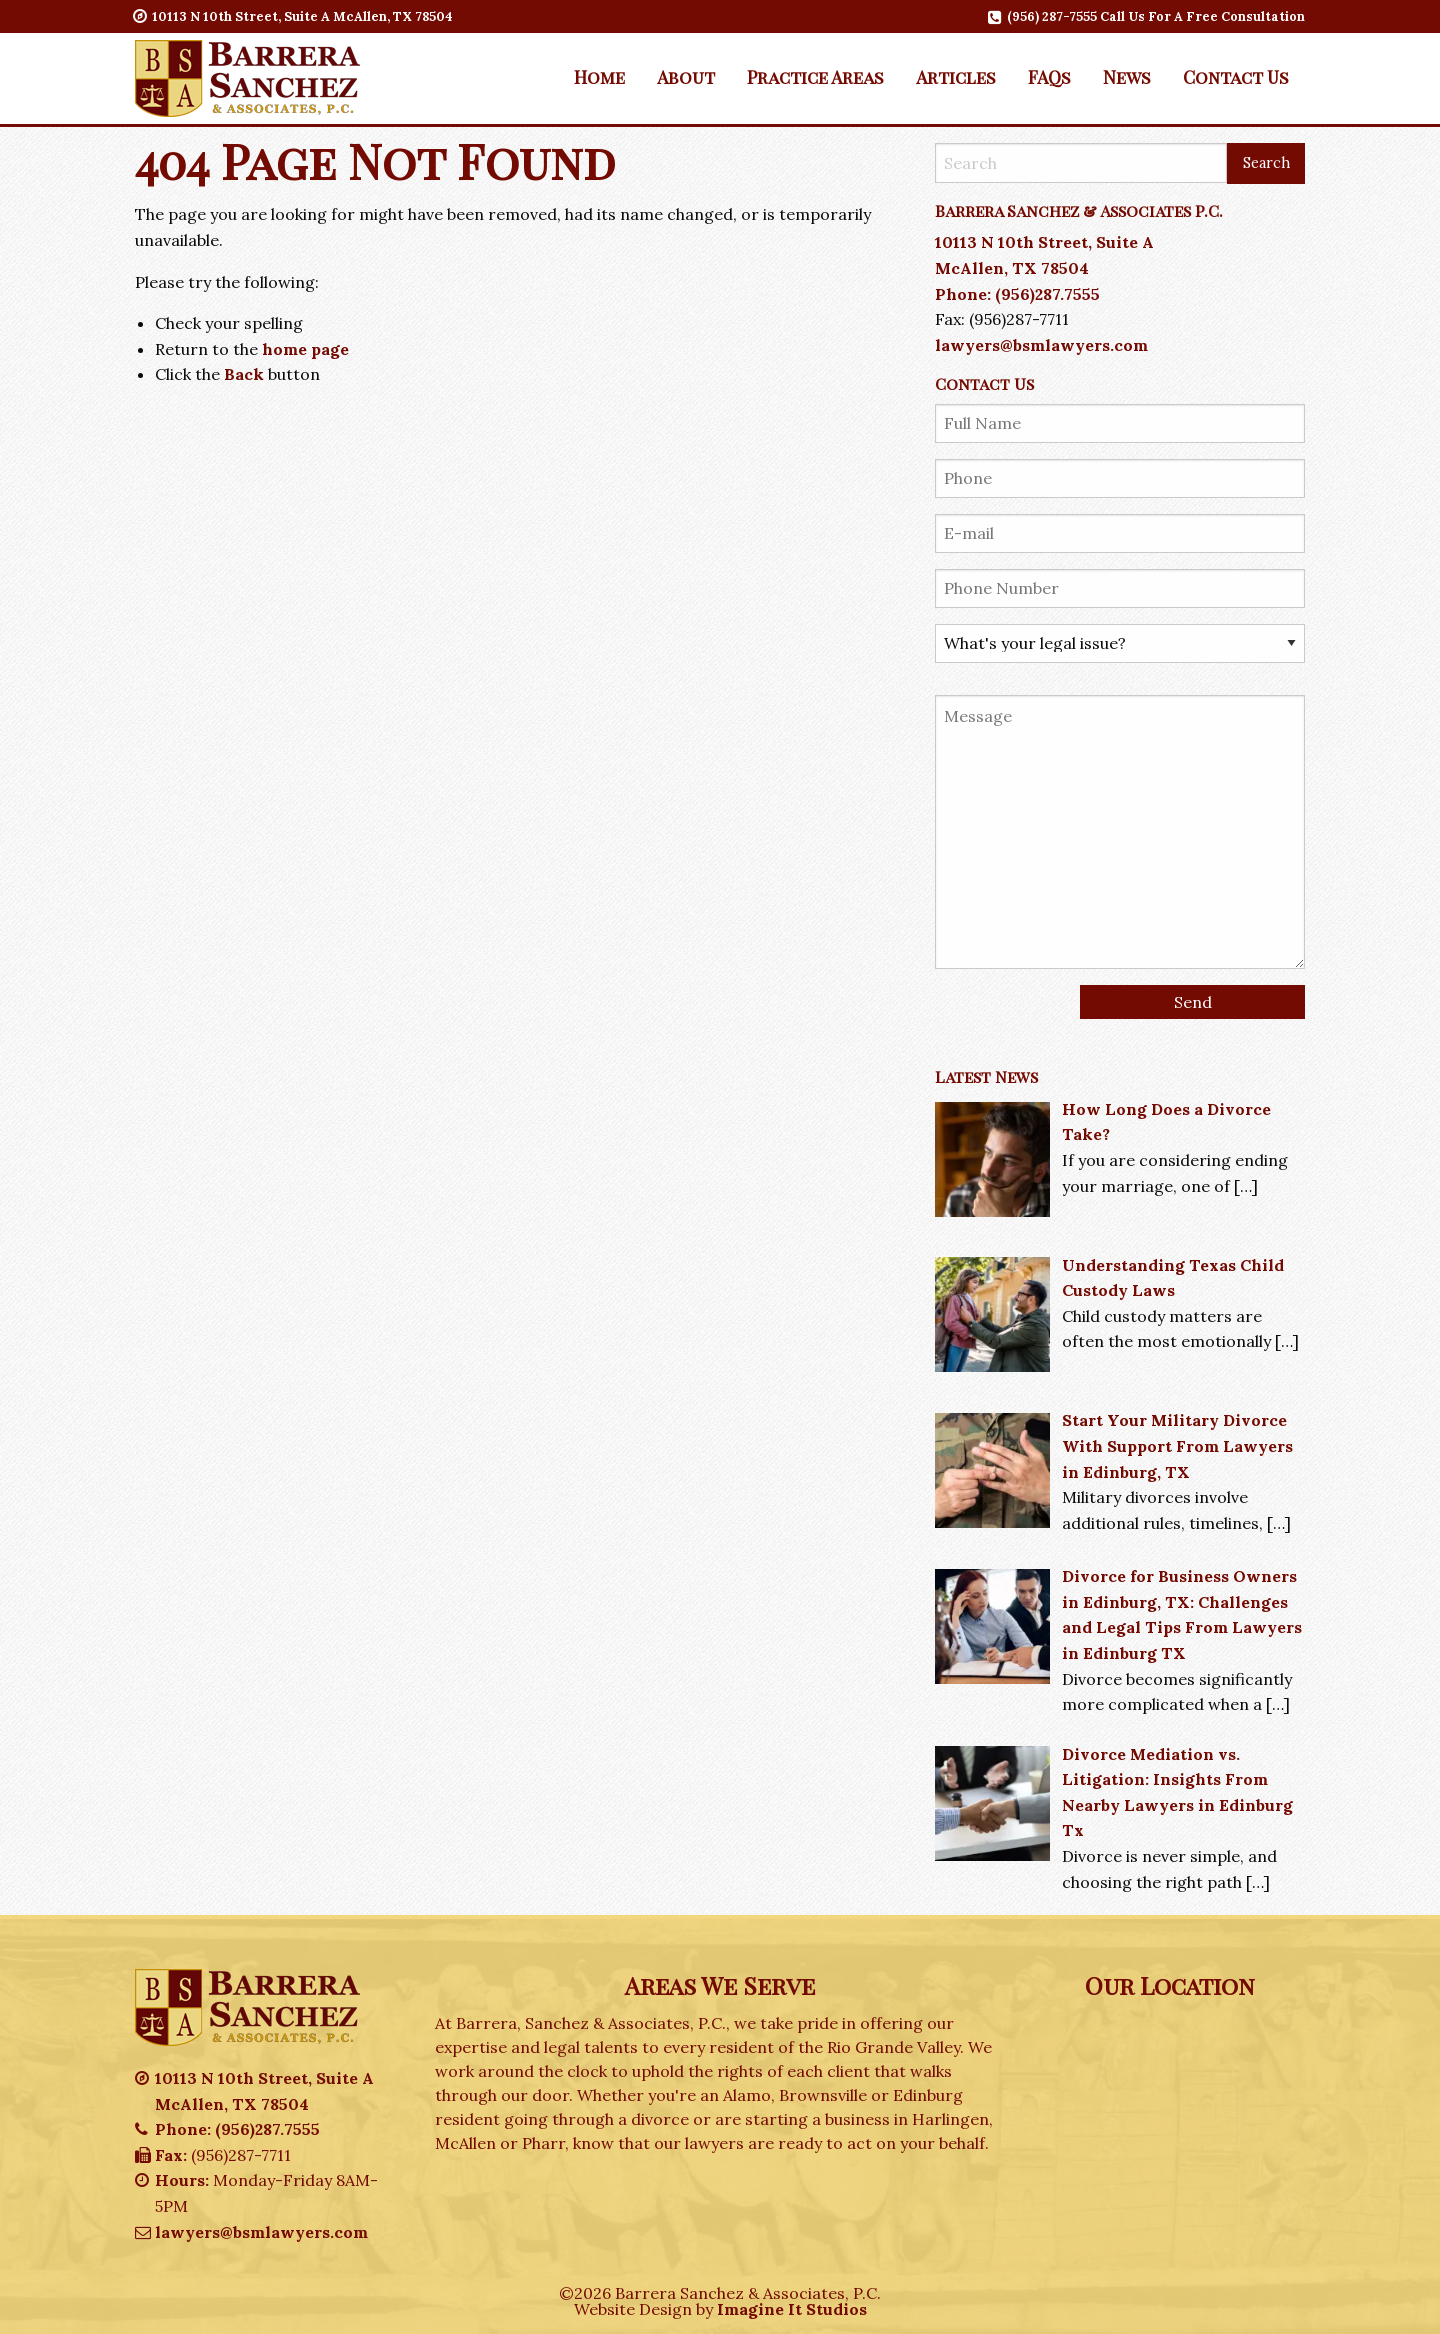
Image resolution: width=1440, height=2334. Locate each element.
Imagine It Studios (792, 2309)
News (1127, 76)
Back (244, 374)
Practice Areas (815, 76)
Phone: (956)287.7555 (1017, 294)
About (686, 76)
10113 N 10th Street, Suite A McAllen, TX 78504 (294, 16)
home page (305, 349)
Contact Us (1236, 76)
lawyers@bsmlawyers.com (1041, 345)
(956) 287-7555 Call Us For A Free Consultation (1147, 16)
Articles (956, 76)
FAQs (1049, 76)
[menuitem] (599, 77)
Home (599, 76)
